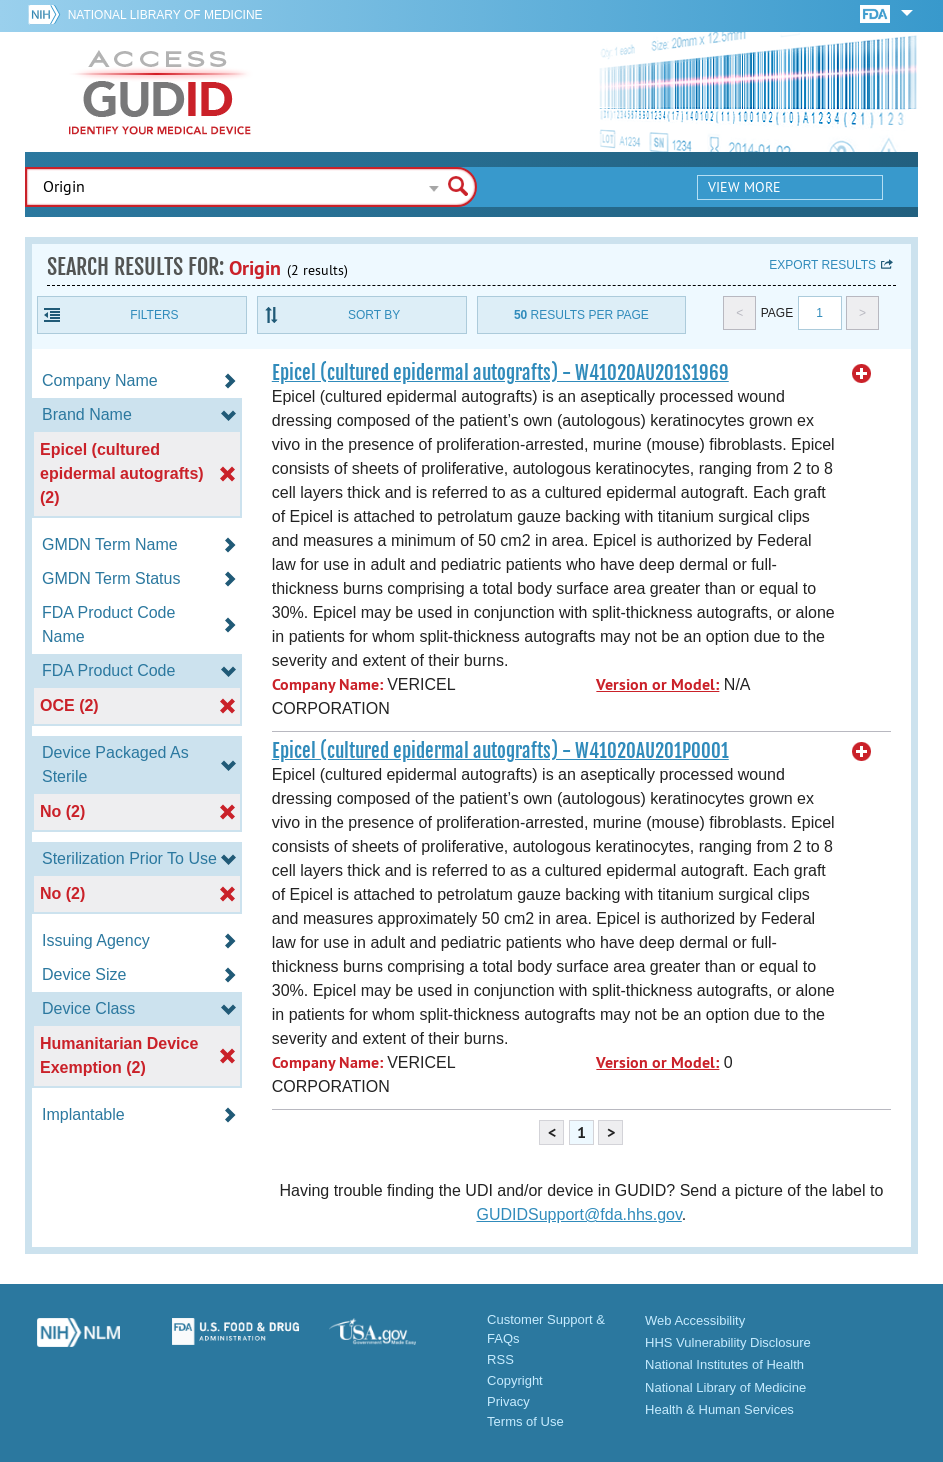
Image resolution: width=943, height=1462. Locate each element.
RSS (500, 1359)
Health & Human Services (719, 1409)
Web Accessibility (695, 1320)
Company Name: (327, 684)
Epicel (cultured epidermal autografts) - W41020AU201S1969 (500, 373)
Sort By (374, 315)
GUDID (160, 92)
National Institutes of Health (724, 1364)
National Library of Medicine (165, 15)
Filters (154, 315)
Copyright (515, 1380)
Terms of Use (525, 1421)
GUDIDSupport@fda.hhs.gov (578, 1214)
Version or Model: (657, 684)
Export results (822, 265)
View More (744, 187)
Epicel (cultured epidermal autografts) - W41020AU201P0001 (500, 751)
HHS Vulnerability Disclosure (728, 1342)
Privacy (508, 1401)
